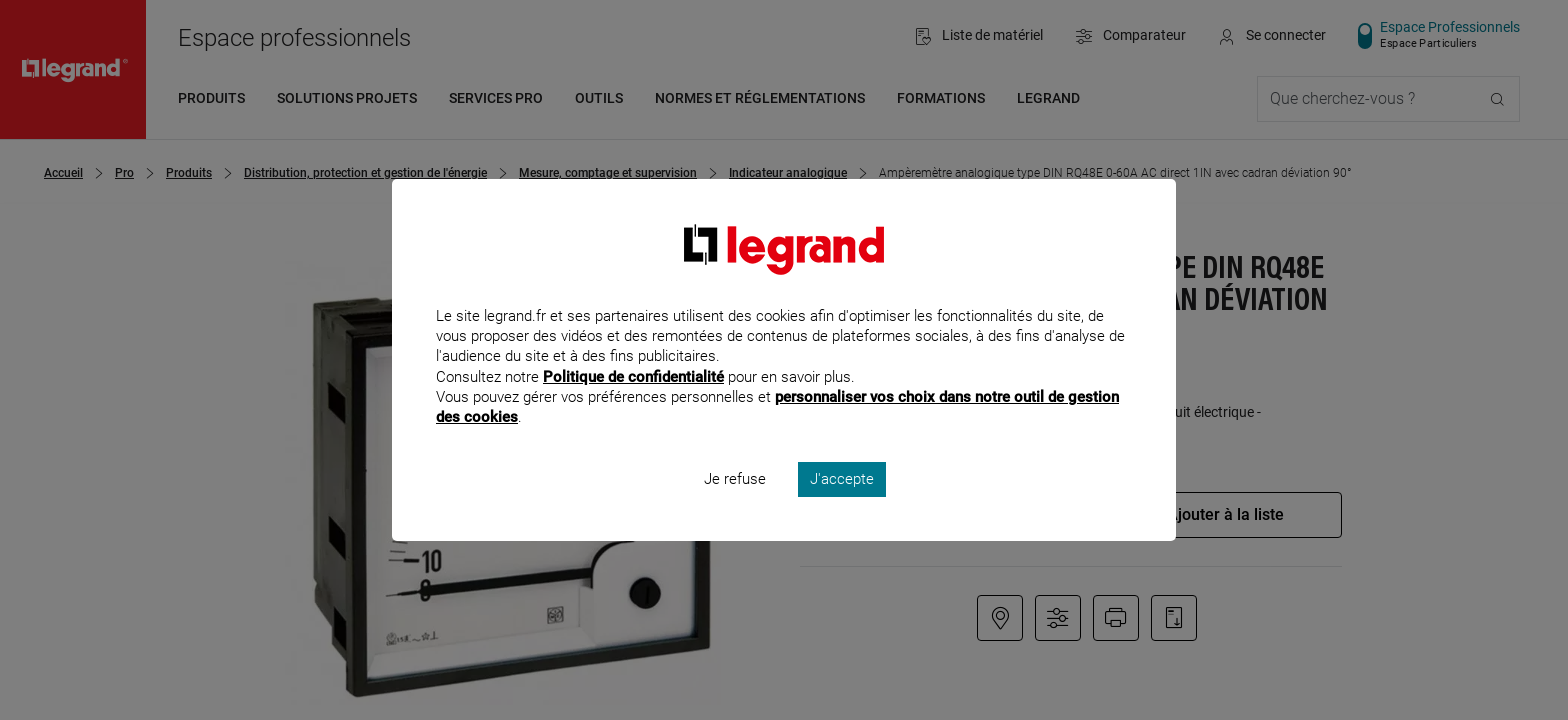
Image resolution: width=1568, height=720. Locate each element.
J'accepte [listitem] (842, 506)
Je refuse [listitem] (735, 506)
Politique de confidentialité (633, 403)
